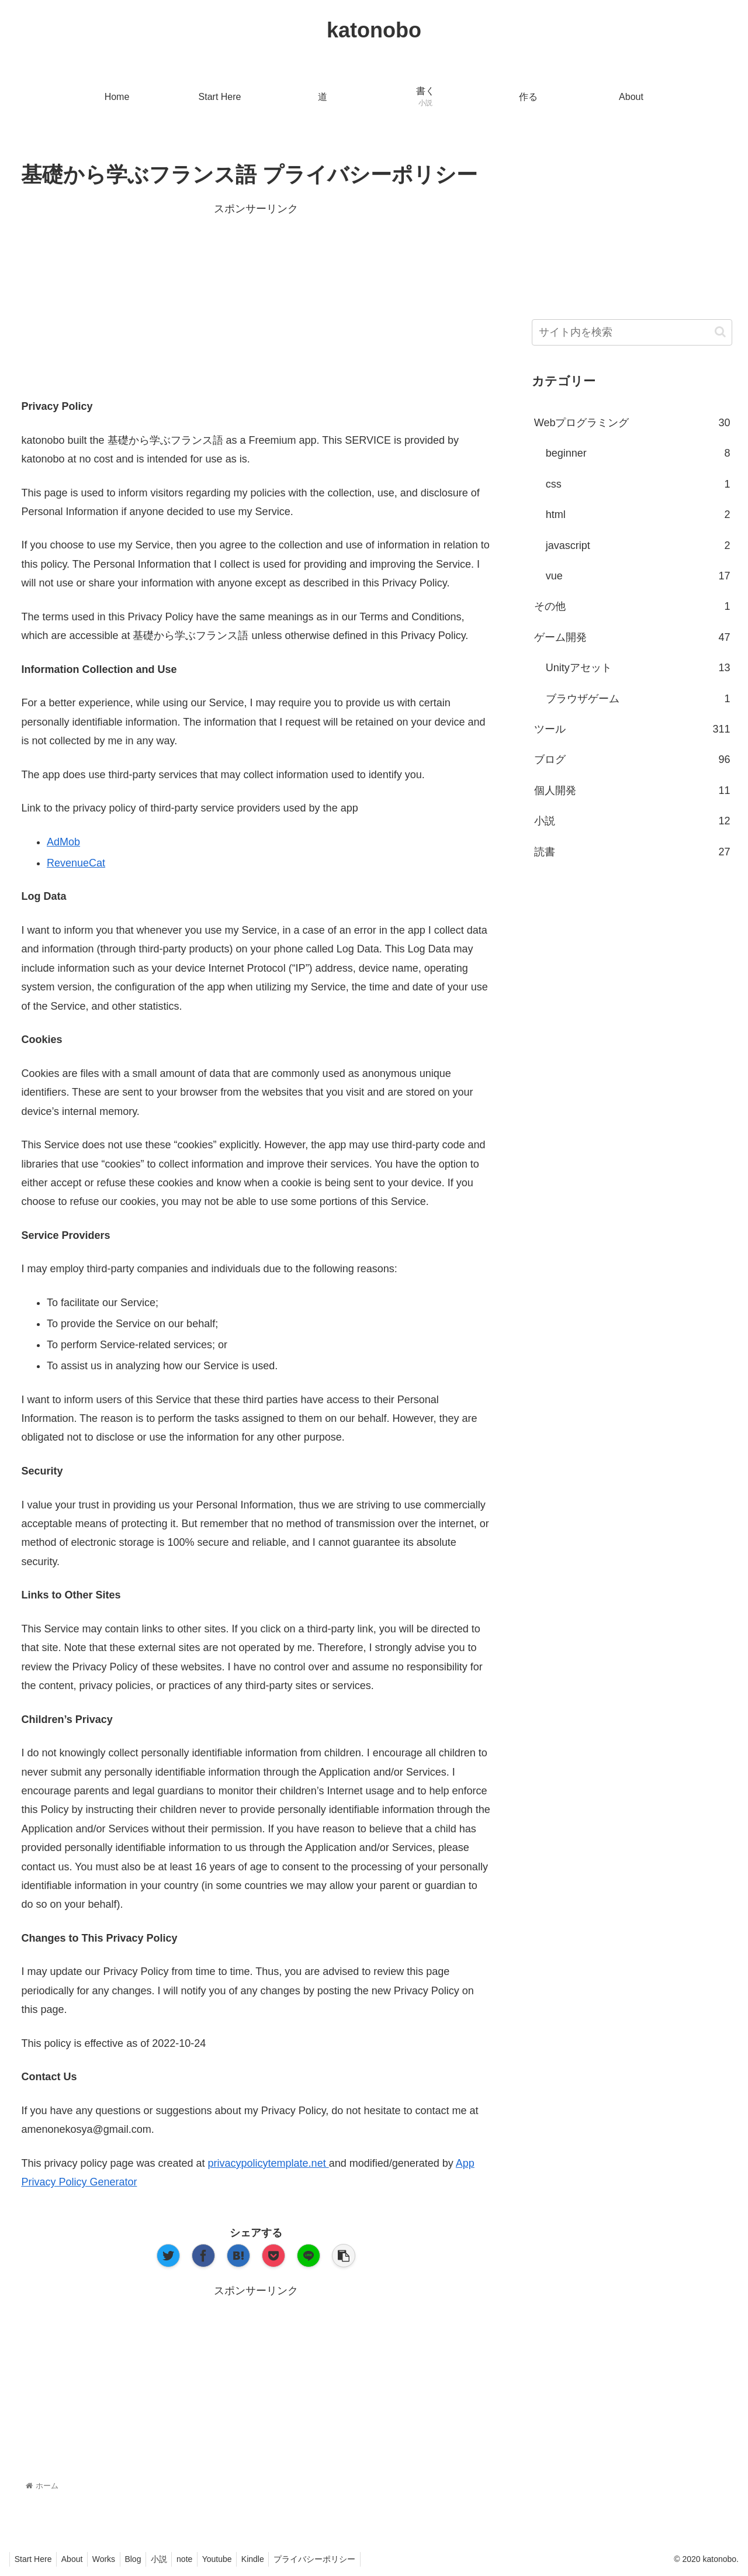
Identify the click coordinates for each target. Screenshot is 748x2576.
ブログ (632, 759)
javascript (638, 545)
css (638, 484)
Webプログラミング (632, 422)
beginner (638, 453)
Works (110, 2559)
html (638, 514)
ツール (632, 729)
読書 (632, 851)
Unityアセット (638, 667)
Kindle (273, 2559)
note (199, 2559)
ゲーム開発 (632, 637)
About (76, 2559)
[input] (632, 332)
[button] (720, 332)
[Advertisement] (255, 300)
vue (638, 576)
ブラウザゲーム (638, 698)
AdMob (63, 842)
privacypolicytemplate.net (268, 2163)
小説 (632, 821)
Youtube (235, 2559)
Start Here (34, 2559)
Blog (142, 2559)
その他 (632, 606)
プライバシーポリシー (338, 2559)
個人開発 (632, 790)
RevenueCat (76, 863)
